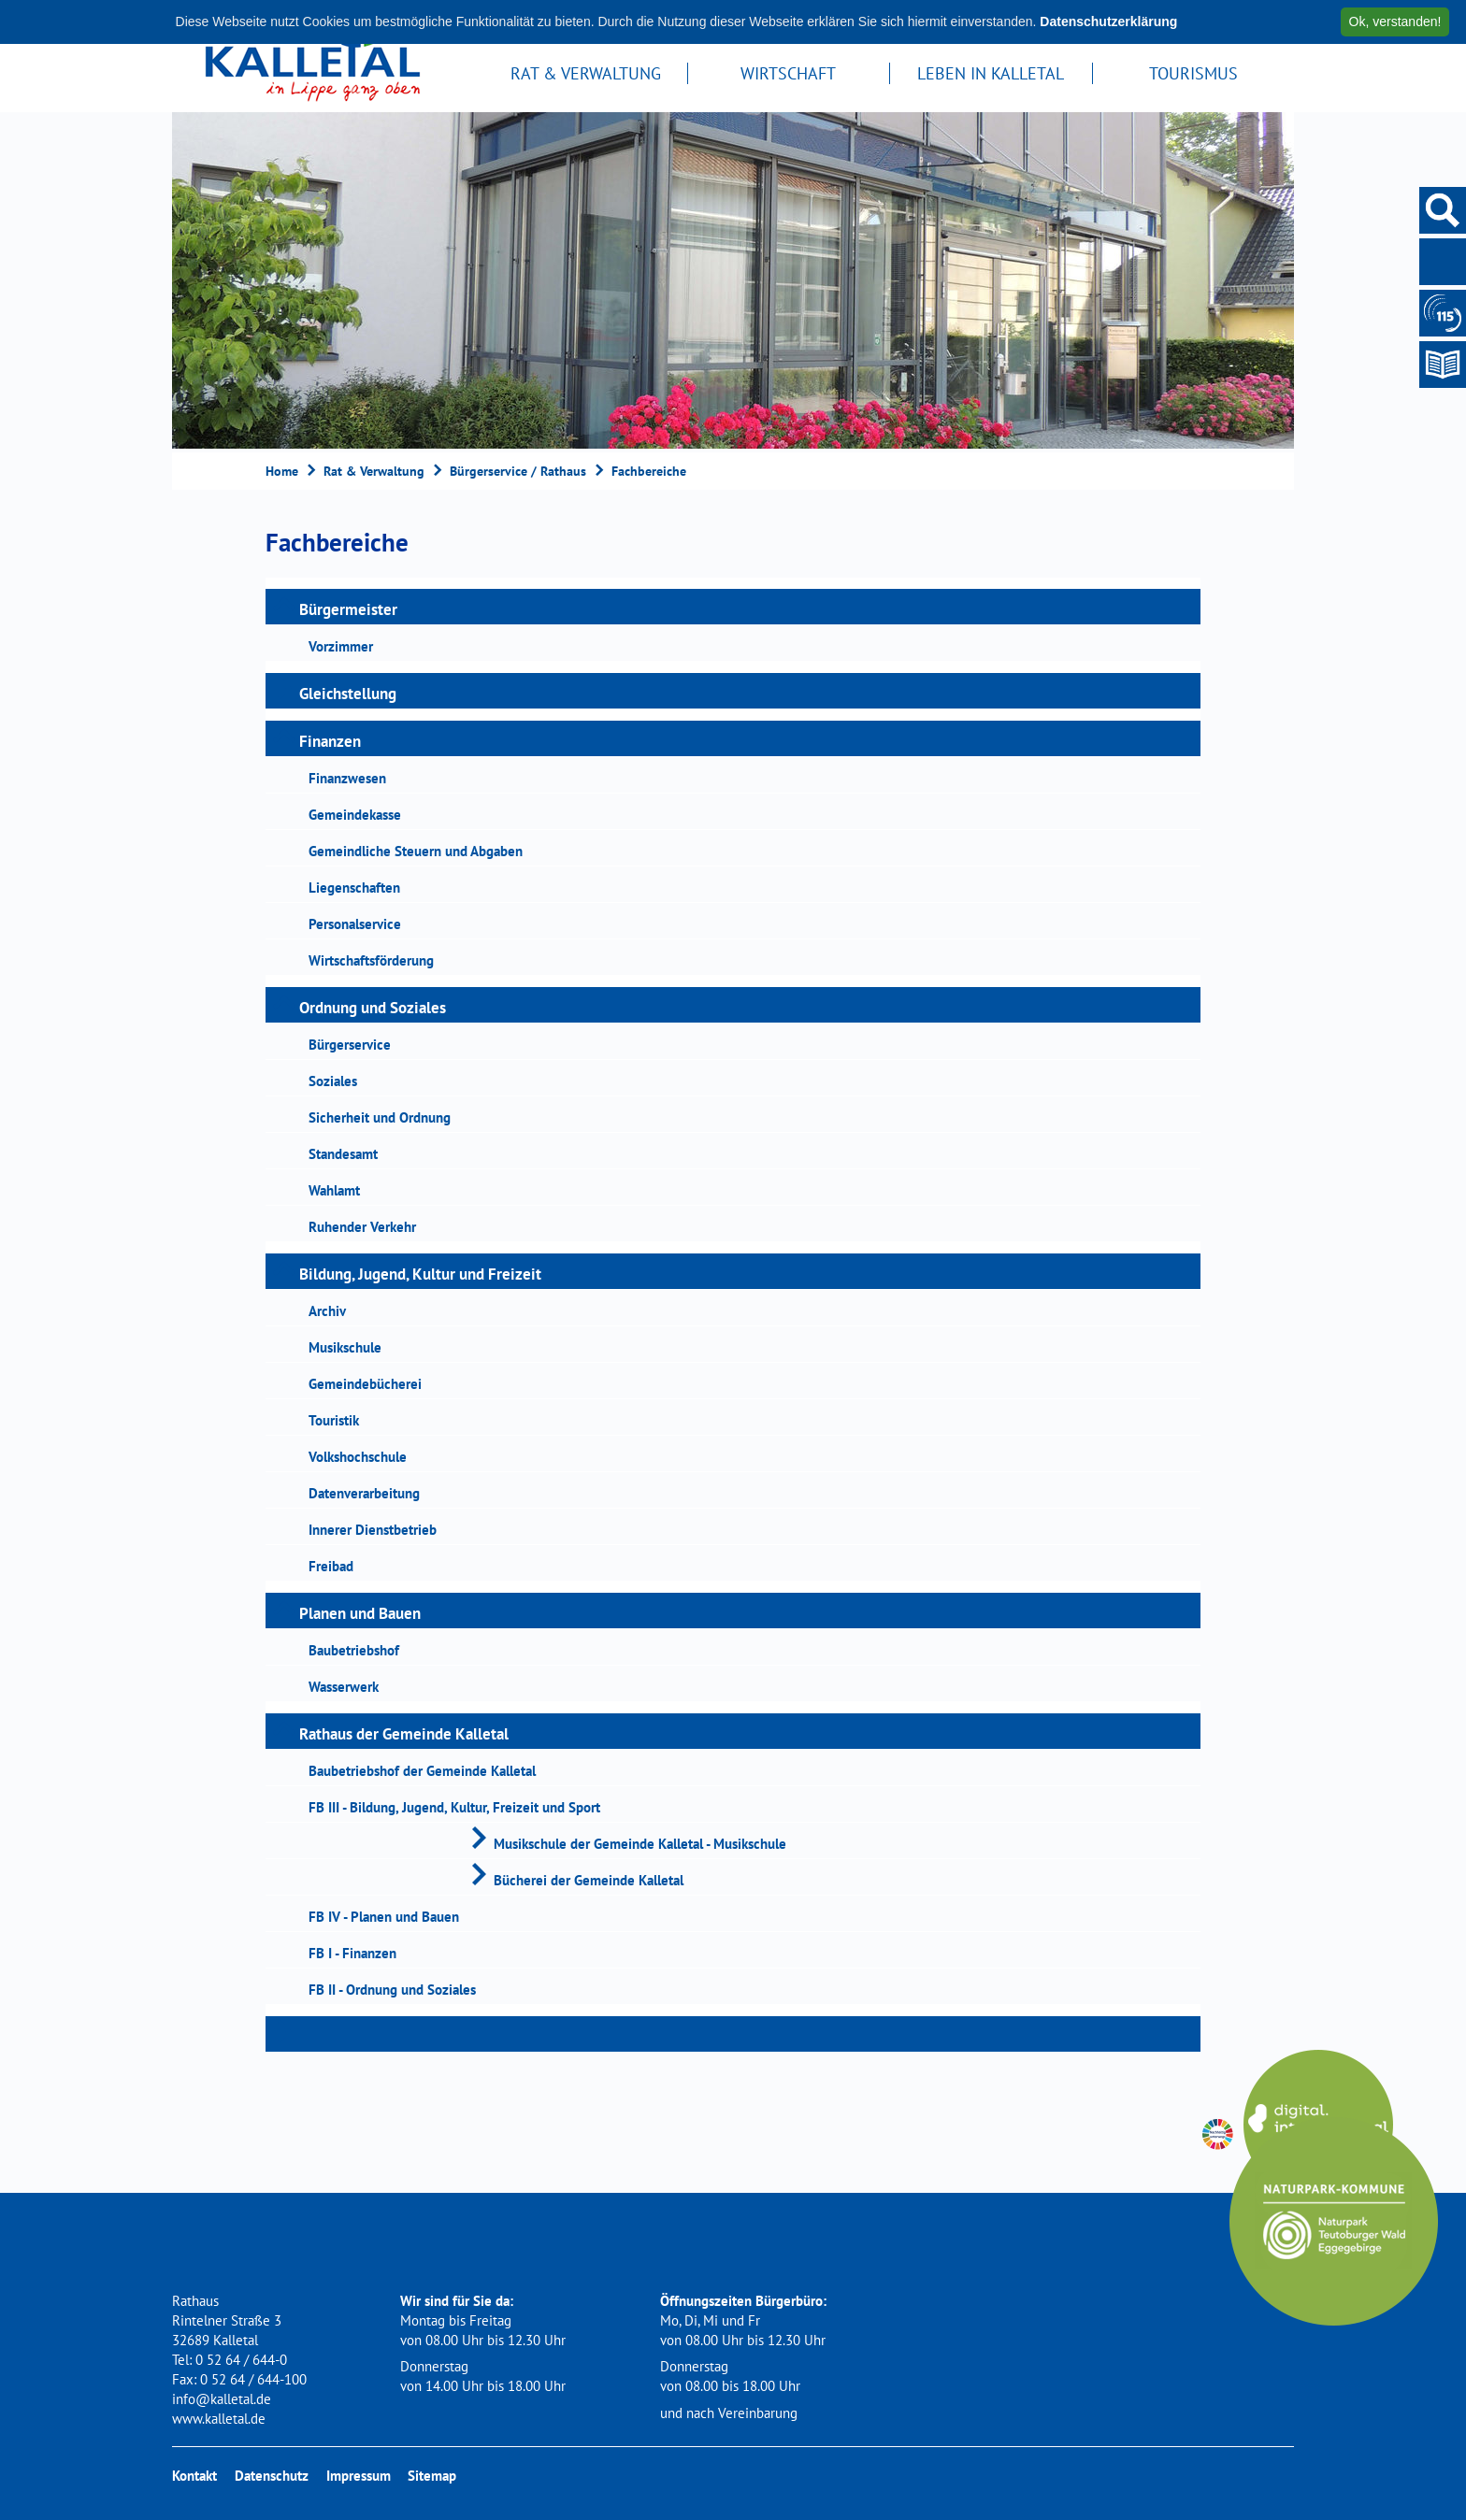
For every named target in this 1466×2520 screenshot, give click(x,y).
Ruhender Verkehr (362, 1227)
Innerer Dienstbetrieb (373, 1530)
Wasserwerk (344, 1687)
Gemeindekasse (355, 814)
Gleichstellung (347, 693)
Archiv (327, 1311)
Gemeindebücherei (365, 1384)
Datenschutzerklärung (1108, 21)
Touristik (334, 1420)
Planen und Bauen (360, 1613)
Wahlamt (334, 1190)
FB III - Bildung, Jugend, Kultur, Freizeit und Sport (454, 1807)
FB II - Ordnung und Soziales (392, 1989)
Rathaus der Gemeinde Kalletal (404, 1734)
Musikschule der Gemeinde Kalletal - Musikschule (640, 1844)
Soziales (333, 1081)
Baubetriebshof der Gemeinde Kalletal (422, 1771)
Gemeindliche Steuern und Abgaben (416, 851)
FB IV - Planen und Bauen (384, 1917)
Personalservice (355, 924)
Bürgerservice (350, 1044)
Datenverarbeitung (364, 1493)
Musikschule (345, 1347)
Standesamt (343, 1154)
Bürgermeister (348, 609)
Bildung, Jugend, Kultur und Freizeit (420, 1274)
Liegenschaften (354, 887)
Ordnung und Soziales (372, 1007)
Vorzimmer (341, 646)
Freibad (331, 1566)
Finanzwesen (347, 778)
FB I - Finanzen (352, 1953)
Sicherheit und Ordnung (380, 1117)
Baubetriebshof (354, 1650)
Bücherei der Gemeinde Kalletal (588, 1880)
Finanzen (330, 741)
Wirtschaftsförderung (371, 960)
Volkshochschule (358, 1457)
